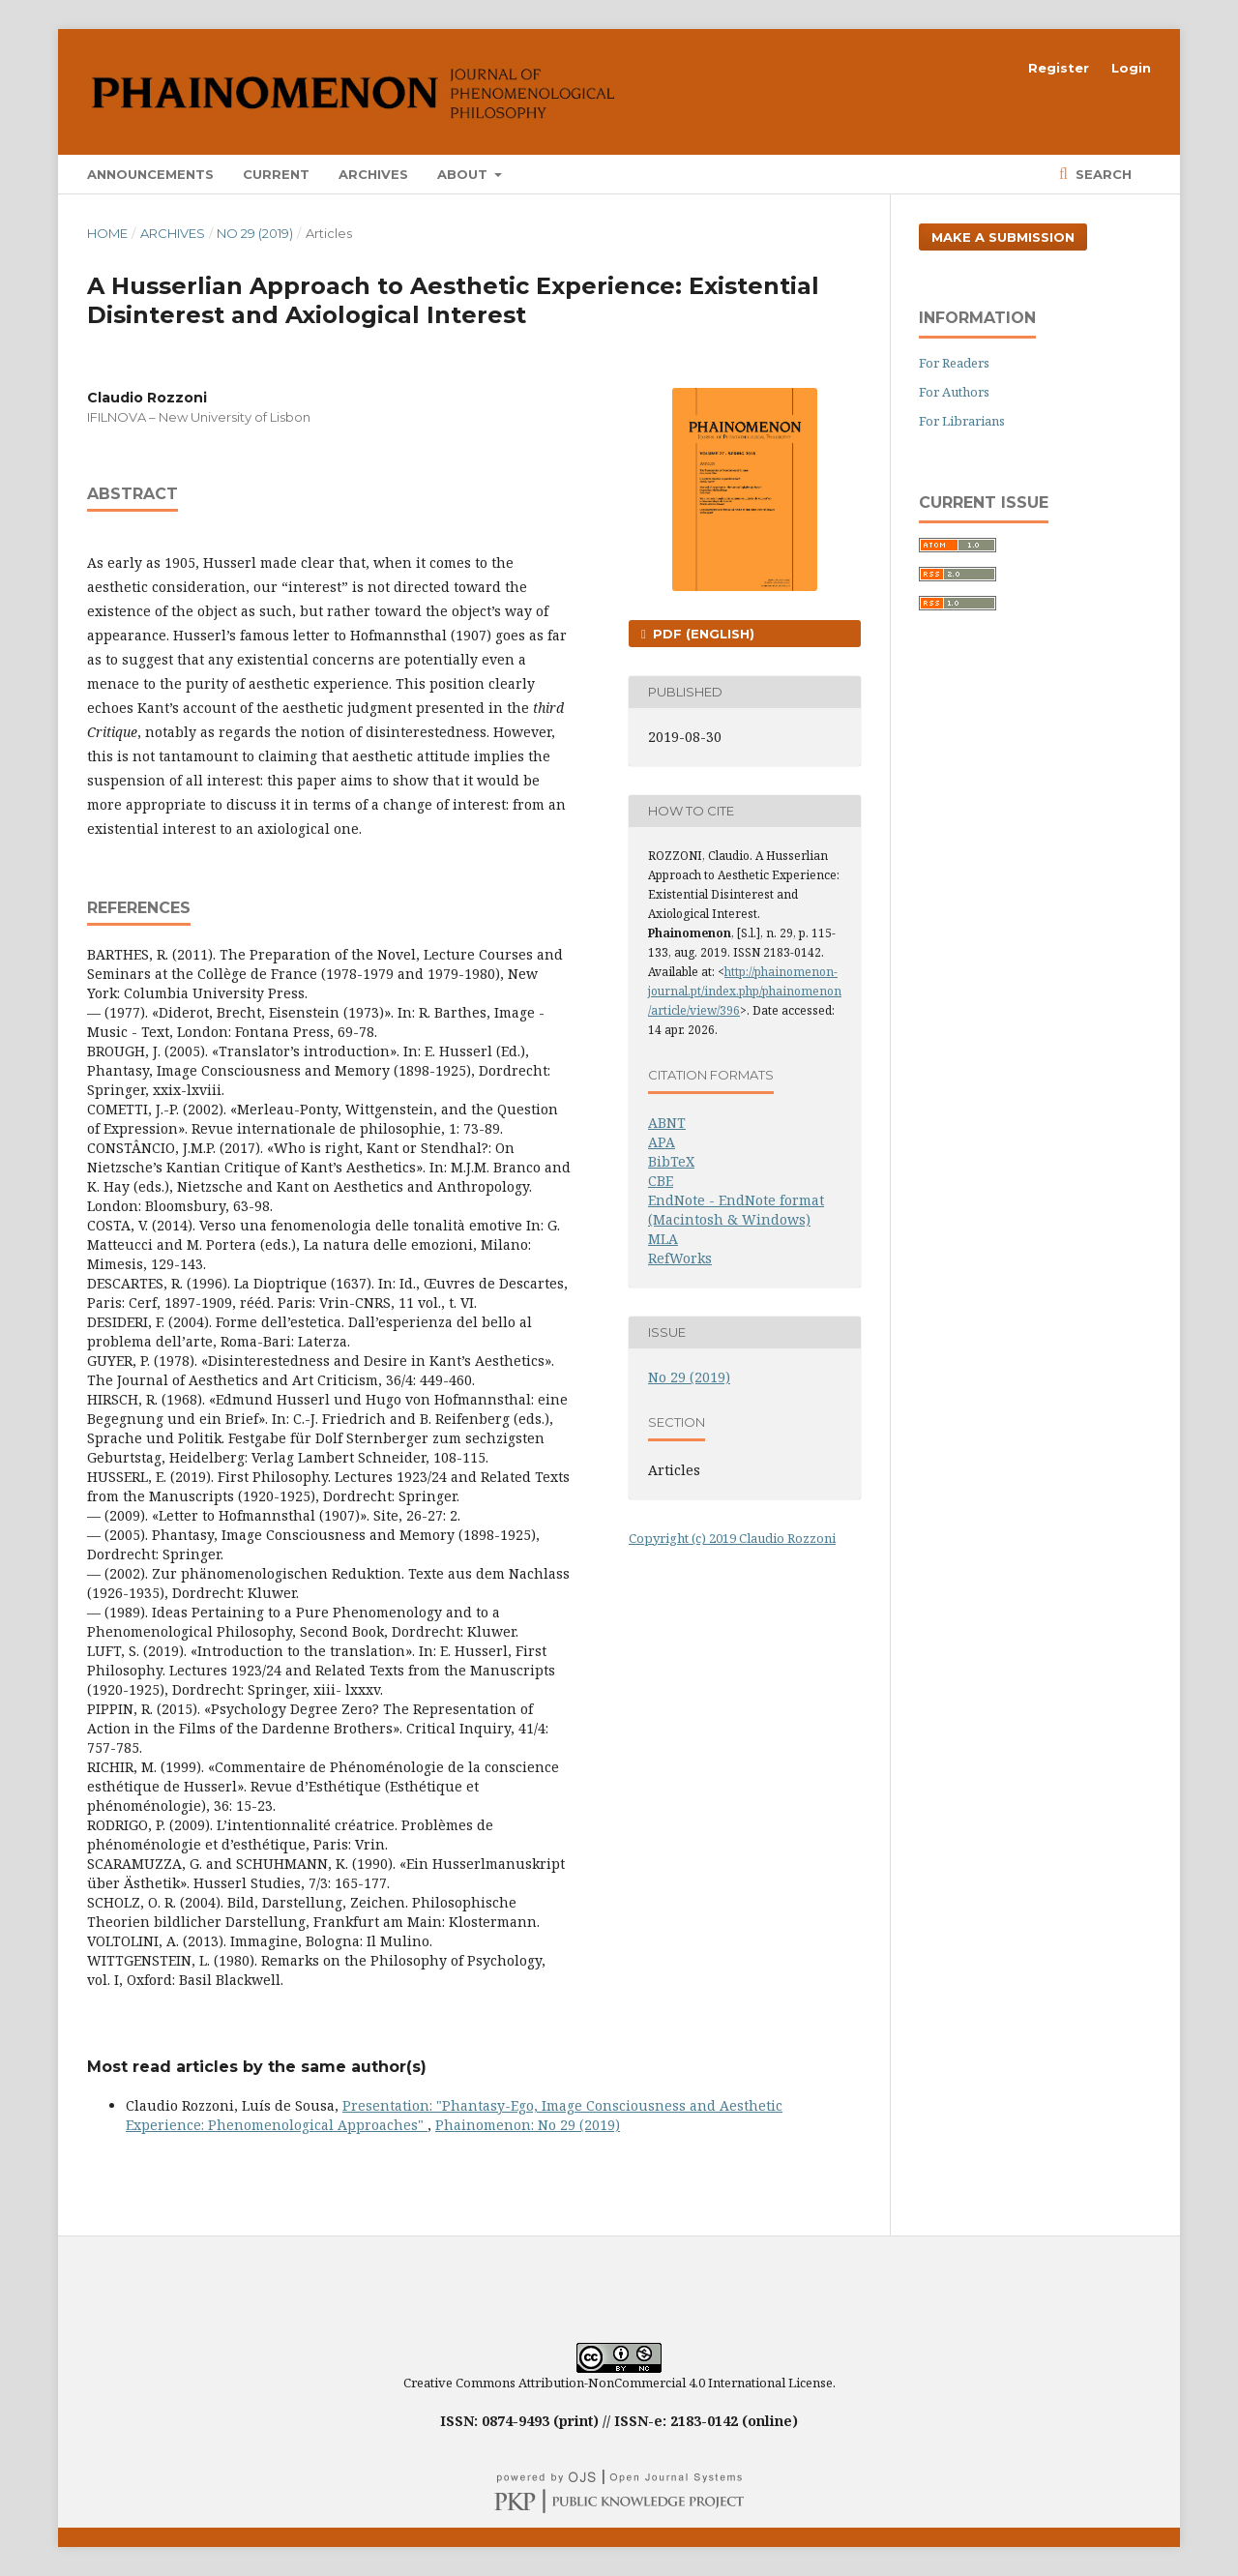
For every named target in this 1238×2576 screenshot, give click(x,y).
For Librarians (962, 420)
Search (1102, 174)
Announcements (150, 174)
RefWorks (680, 1258)
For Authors (954, 391)
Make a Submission (1003, 237)
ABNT (667, 1122)
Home (107, 233)
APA (661, 1142)
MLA (663, 1238)
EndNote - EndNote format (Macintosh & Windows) (736, 1210)
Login (1131, 67)
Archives (373, 174)
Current (276, 174)
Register (1058, 67)
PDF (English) (701, 633)
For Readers (954, 362)
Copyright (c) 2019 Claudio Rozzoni (732, 1538)
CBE (660, 1180)
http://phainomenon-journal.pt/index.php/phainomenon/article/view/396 (744, 991)
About (464, 174)
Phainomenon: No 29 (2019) (527, 2125)
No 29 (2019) (255, 233)
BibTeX (671, 1161)
